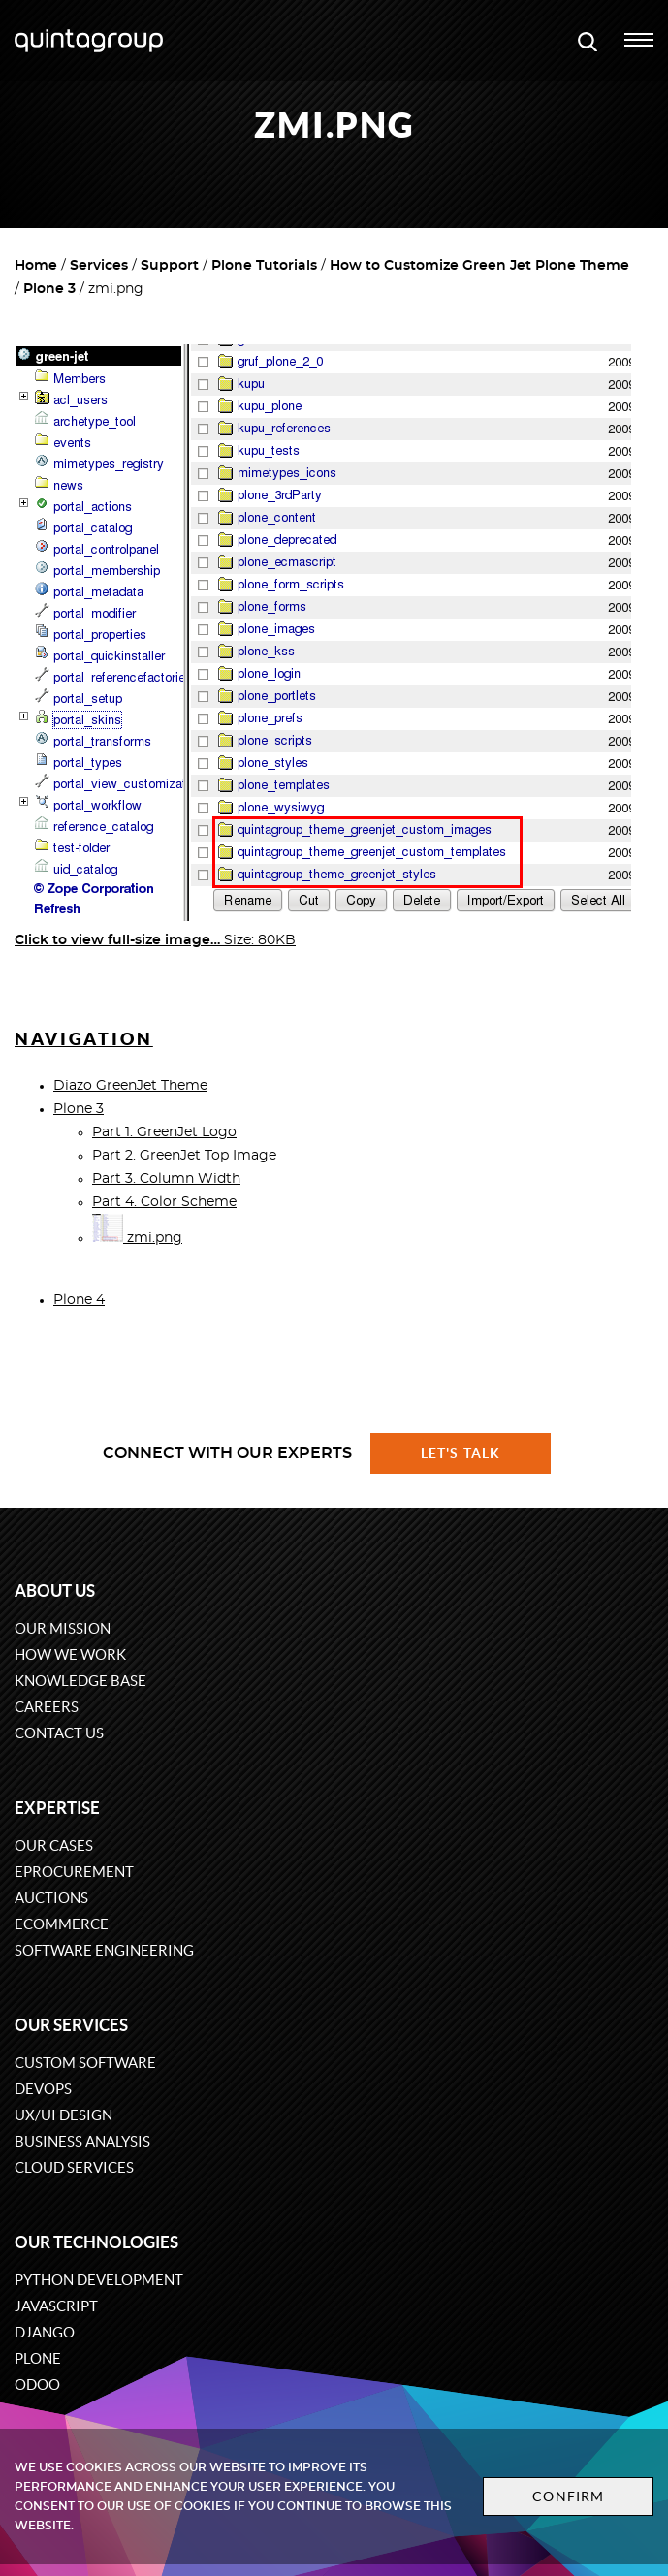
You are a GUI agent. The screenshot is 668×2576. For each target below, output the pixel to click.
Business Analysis (82, 2141)
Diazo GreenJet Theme (130, 1086)
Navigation (84, 1039)
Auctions (51, 1898)
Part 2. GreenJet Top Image (184, 1155)
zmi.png (137, 1238)
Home (36, 265)
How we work (70, 1654)
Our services (71, 2025)
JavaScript (56, 2306)
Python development (99, 2280)
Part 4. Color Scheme (164, 1202)
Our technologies (96, 2242)
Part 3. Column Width (166, 1179)
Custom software (85, 2062)
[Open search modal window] (587, 40)
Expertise (57, 1807)
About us (55, 1590)
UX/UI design (63, 2115)
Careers (47, 1707)
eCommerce (62, 1924)
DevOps (43, 2089)
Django (45, 2332)
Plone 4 (79, 1300)
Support (170, 265)
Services (99, 265)
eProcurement (74, 1871)
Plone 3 (49, 289)
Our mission (63, 1628)
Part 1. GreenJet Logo (164, 1132)
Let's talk (460, 1453)
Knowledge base (80, 1680)
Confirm (568, 2496)
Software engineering (104, 1950)
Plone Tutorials (264, 265)
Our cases (54, 1845)
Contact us (59, 1733)
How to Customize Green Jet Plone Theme (479, 265)
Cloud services (74, 2167)
